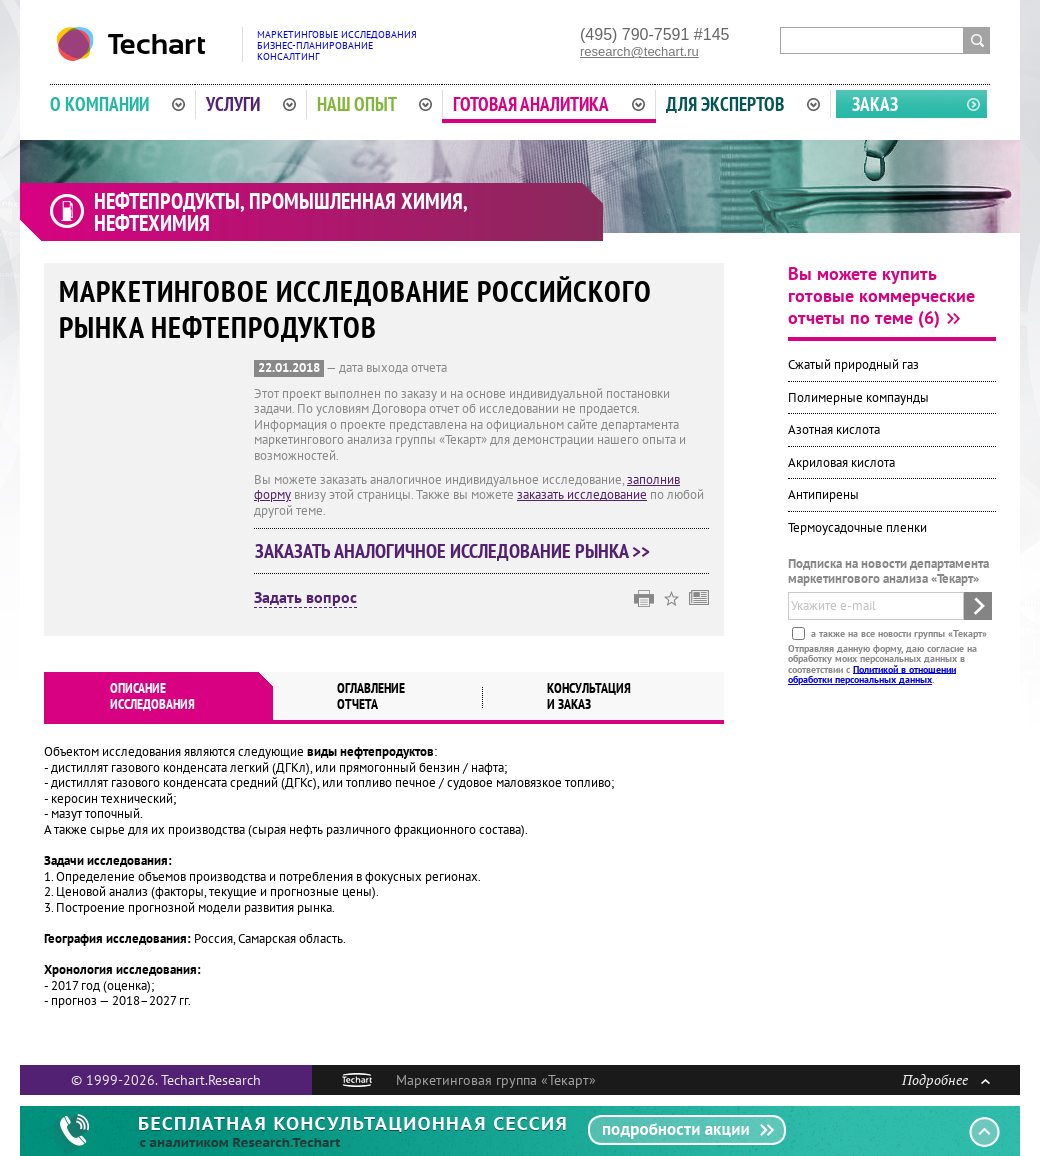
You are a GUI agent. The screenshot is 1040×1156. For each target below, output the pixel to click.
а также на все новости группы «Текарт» (897, 632)
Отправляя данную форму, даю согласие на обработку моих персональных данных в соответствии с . (882, 663)
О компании (117, 104)
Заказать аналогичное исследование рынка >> (452, 551)
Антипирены (823, 494)
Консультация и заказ (589, 696)
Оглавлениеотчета (371, 696)
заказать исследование (582, 494)
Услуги (251, 104)
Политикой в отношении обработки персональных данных (872, 673)
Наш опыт (375, 104)
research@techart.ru (639, 51)
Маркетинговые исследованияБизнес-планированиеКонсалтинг (337, 45)
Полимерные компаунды (858, 397)
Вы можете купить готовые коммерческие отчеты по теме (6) (881, 295)
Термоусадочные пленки (857, 527)
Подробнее (946, 1079)
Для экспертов (743, 104)
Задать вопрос (305, 598)
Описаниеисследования (152, 696)
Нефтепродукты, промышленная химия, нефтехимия (280, 212)
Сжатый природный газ (853, 364)
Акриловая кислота (841, 462)
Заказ (875, 104)
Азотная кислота (834, 429)
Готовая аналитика (549, 104)
